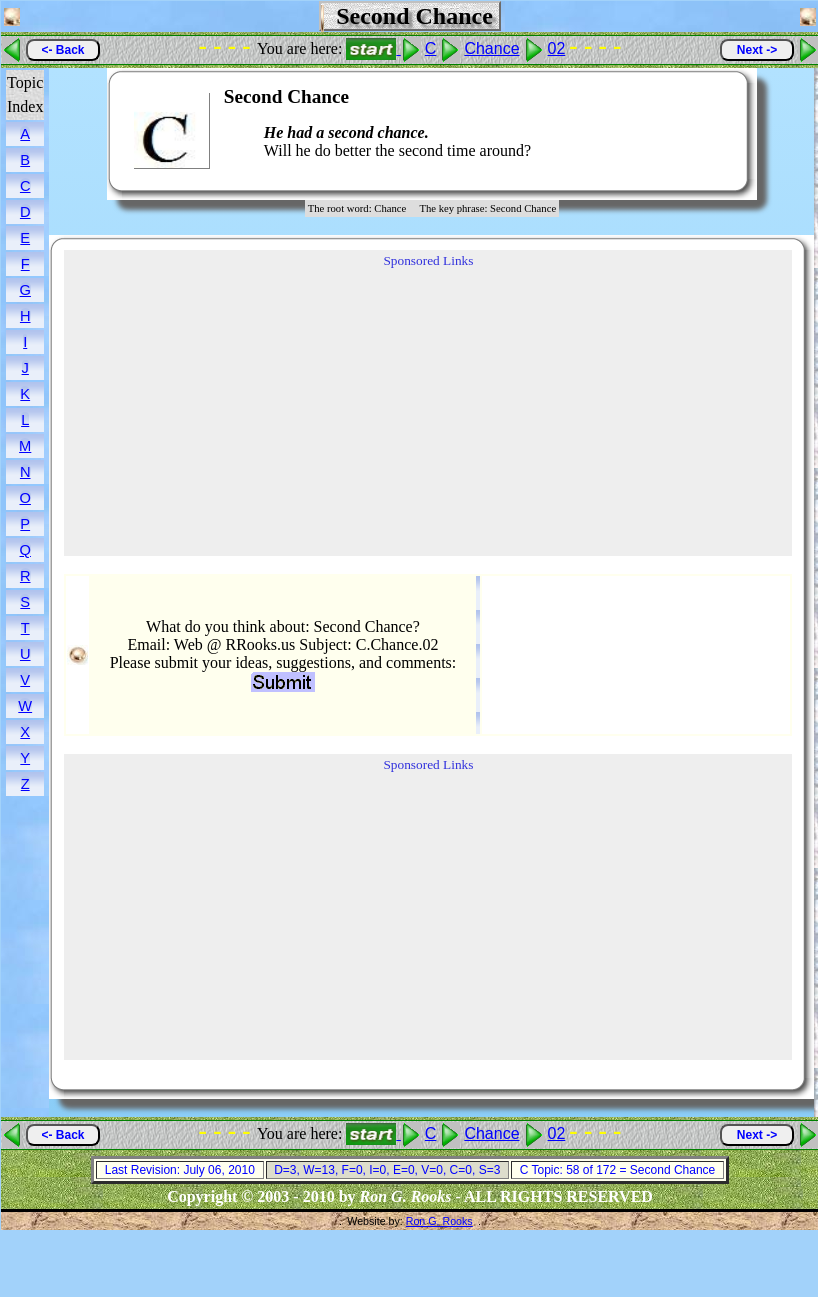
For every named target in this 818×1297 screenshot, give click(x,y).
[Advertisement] (672, 131)
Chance (491, 48)
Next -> (757, 50)
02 (557, 48)
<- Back (62, 50)
